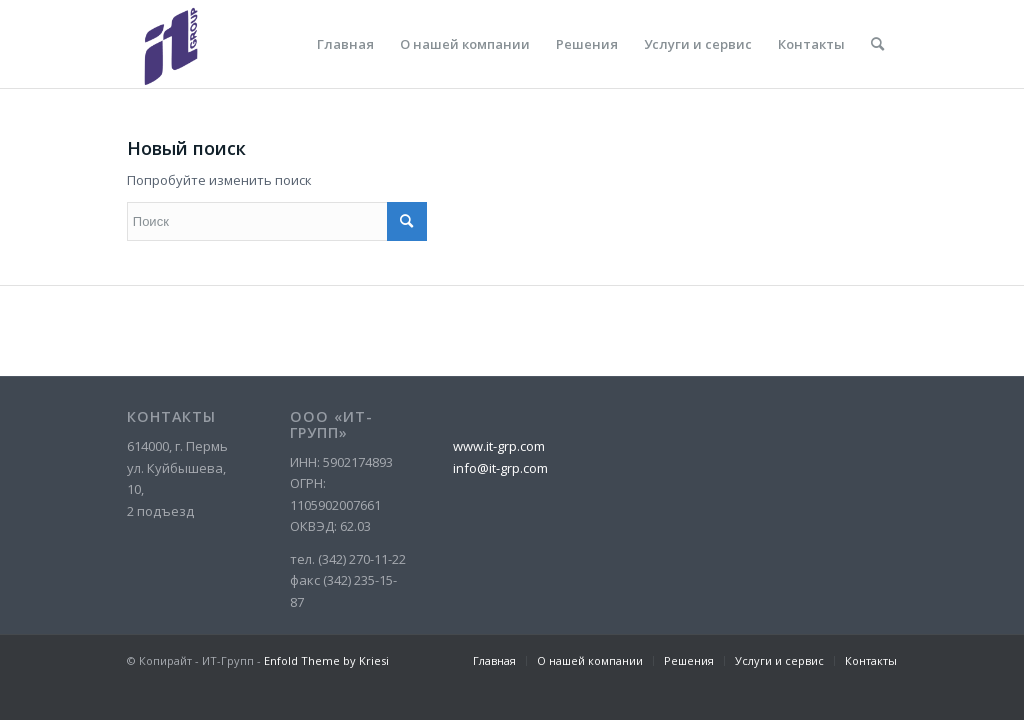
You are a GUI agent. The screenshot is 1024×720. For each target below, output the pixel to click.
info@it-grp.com (500, 468)
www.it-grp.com (499, 446)
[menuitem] (345, 44)
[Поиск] (877, 44)
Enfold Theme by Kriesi (326, 660)
